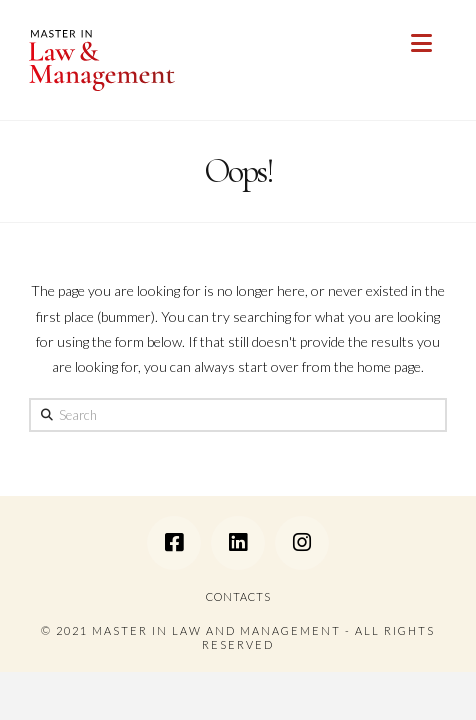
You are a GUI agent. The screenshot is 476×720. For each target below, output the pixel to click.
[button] (421, 43)
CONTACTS (238, 596)
